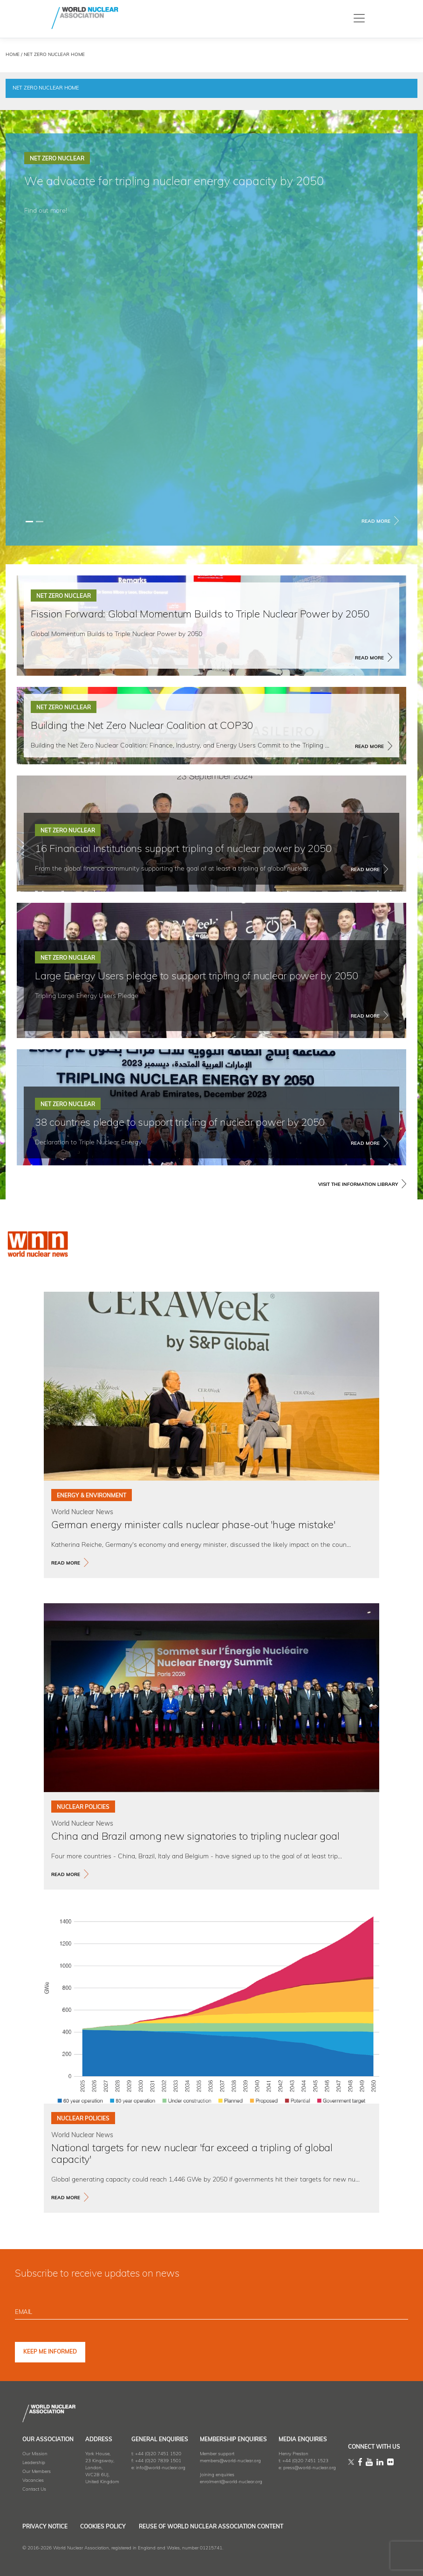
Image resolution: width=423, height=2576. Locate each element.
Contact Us (34, 2489)
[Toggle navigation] (359, 18)
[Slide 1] (39, 521)
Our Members (36, 2471)
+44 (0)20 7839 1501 (158, 2460)
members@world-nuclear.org (230, 2460)
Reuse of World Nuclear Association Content (235, 2526)
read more (65, 1563)
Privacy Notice (45, 2526)
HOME (13, 54)
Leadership (33, 2462)
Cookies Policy (115, 2526)
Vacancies (33, 2480)
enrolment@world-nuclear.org (231, 2481)
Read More (376, 521)
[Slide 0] (29, 521)
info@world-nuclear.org (160, 2467)
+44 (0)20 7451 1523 (305, 2460)
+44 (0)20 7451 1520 (158, 2453)
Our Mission (35, 2453)
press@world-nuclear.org (309, 2467)
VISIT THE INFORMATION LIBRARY (358, 1184)
